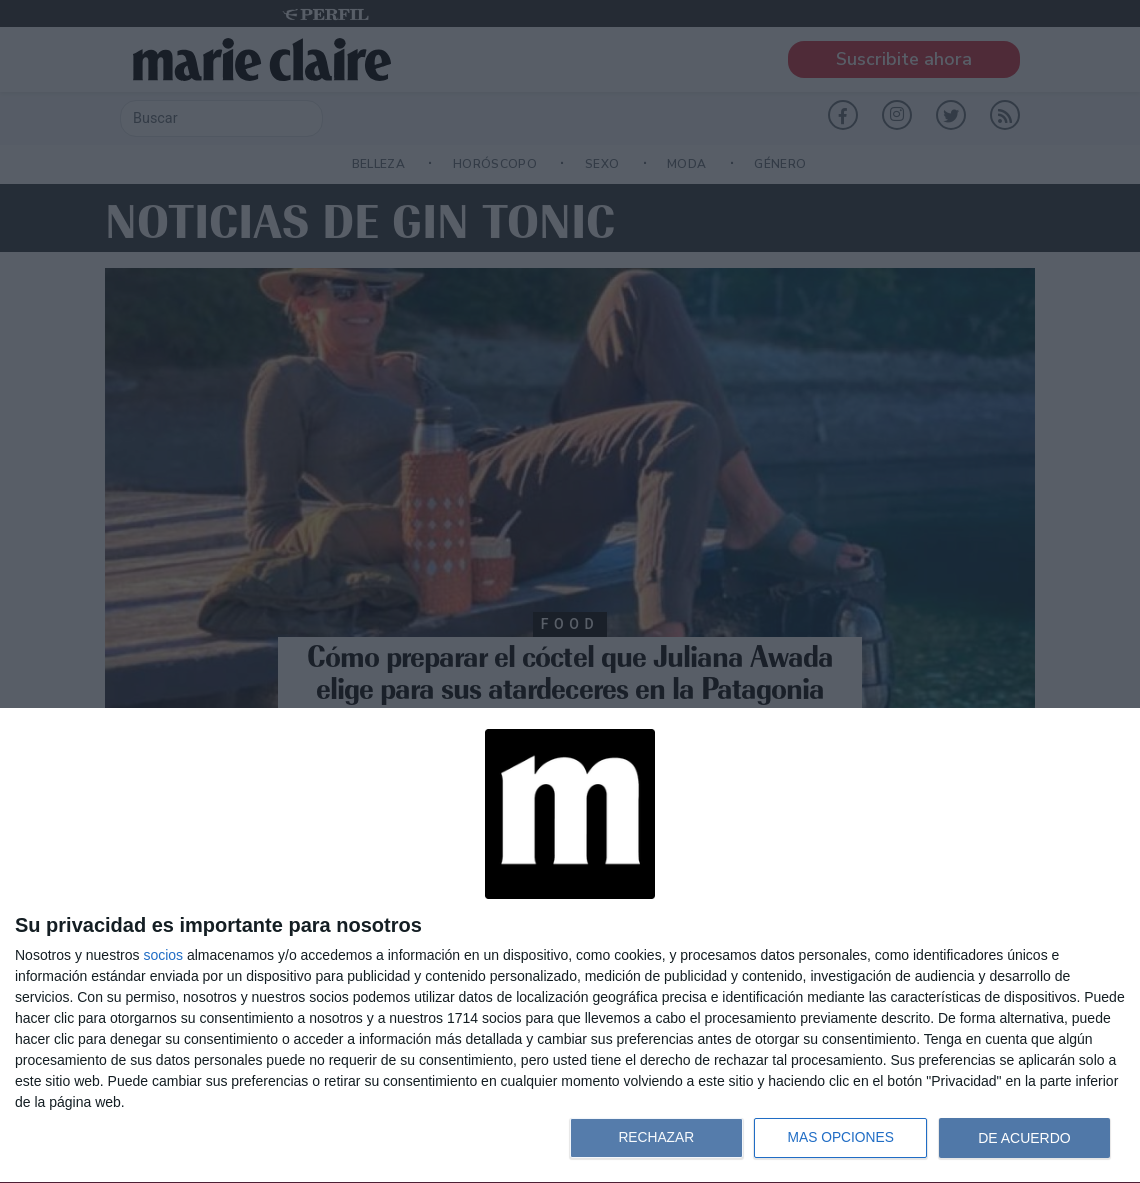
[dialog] (570, 946)
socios (163, 955)
